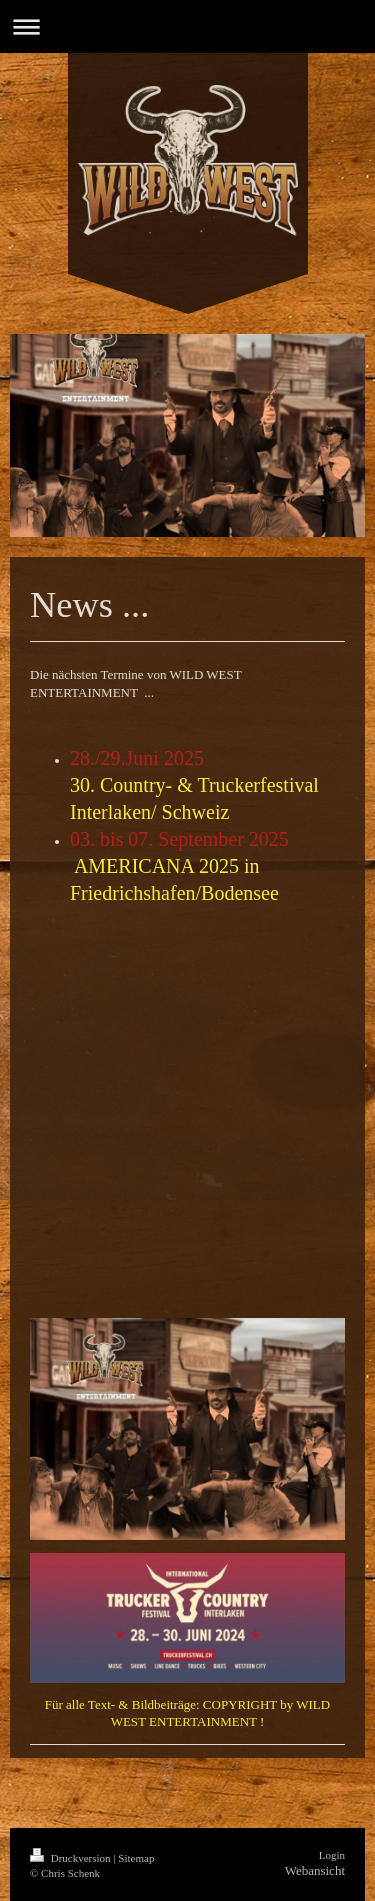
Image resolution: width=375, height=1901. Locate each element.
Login (332, 1855)
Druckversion (71, 1858)
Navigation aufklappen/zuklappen (187, 26)
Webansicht (315, 1870)
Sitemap (136, 1858)
